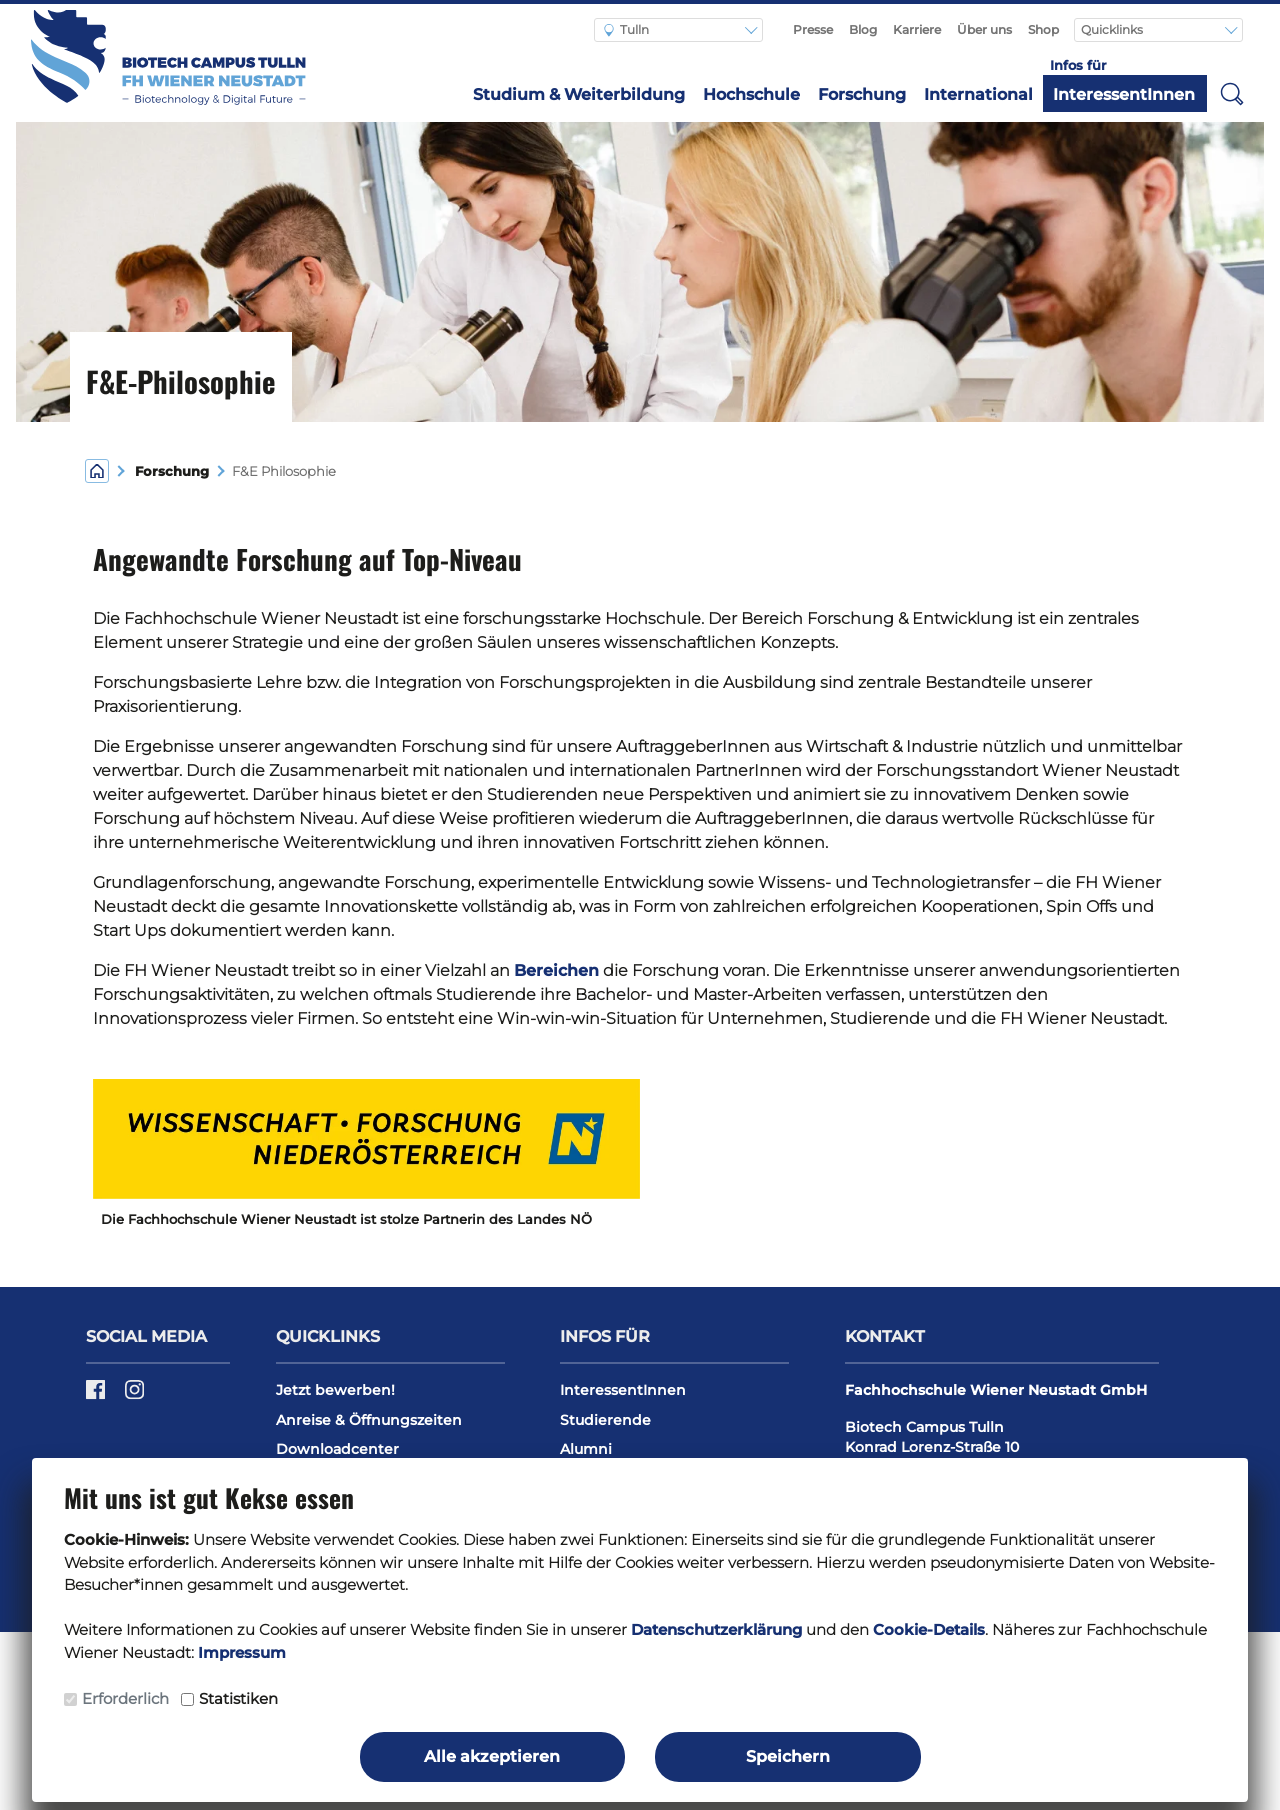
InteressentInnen (1124, 94)
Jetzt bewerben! (335, 1390)
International (978, 94)
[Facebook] (97, 1397)
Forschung (862, 94)
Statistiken (238, 1698)
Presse (813, 29)
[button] (1232, 93)
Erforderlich (125, 1698)
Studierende (605, 1420)
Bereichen (556, 970)
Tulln (626, 29)
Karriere (917, 29)
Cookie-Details (929, 1629)
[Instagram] (134, 1397)
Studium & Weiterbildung (579, 94)
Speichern (788, 1756)
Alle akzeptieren (492, 1756)
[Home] (97, 469)
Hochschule (751, 94)
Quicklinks (1113, 29)
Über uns (984, 29)
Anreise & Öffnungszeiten (369, 1420)
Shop (1043, 29)
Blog (863, 29)
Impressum (242, 1652)
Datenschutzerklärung (716, 1629)
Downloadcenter (337, 1449)
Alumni (586, 1449)
